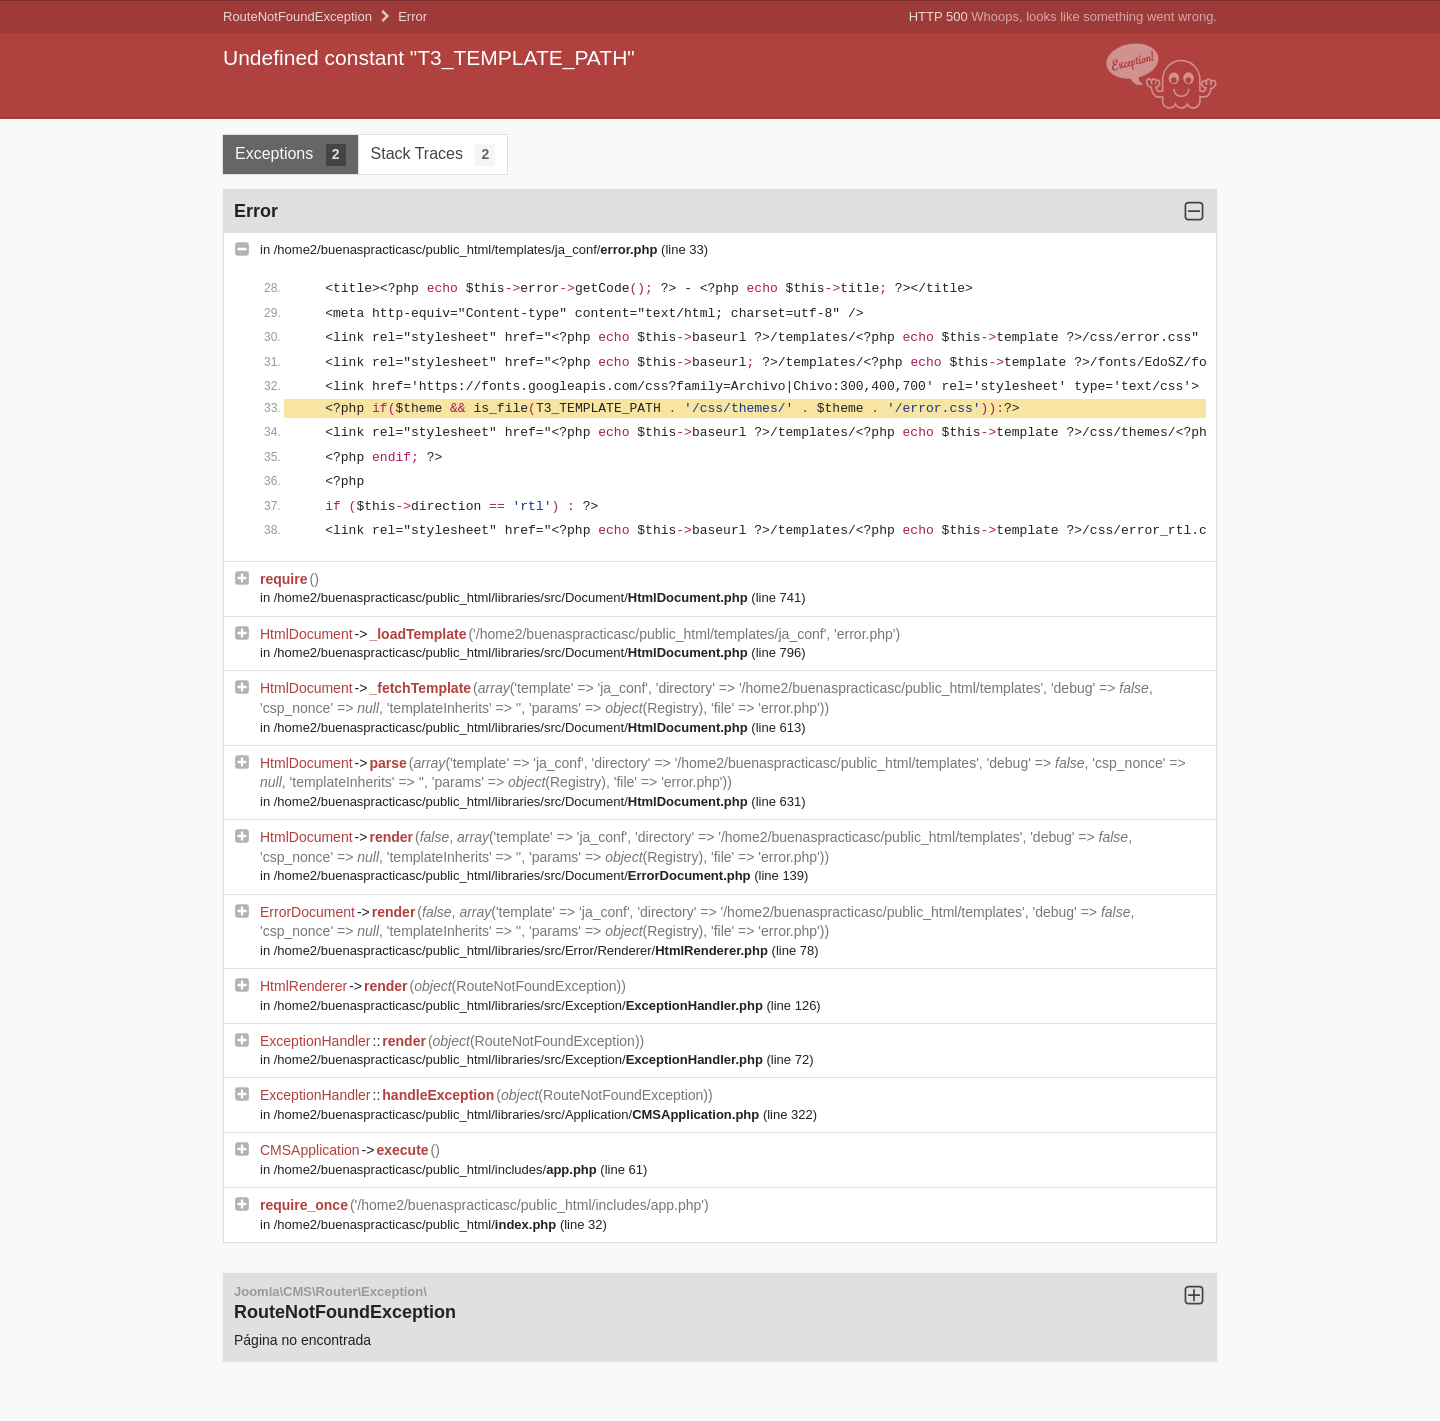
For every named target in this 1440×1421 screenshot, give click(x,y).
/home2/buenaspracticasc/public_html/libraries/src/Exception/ (520, 1005)
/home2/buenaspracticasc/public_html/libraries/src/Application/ (518, 1114)
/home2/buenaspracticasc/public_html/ (417, 1224)
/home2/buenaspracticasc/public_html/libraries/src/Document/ (513, 597)
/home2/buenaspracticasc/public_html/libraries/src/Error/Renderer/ (523, 950)
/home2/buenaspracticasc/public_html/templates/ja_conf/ (467, 249)
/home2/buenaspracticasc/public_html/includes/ (437, 1169)
